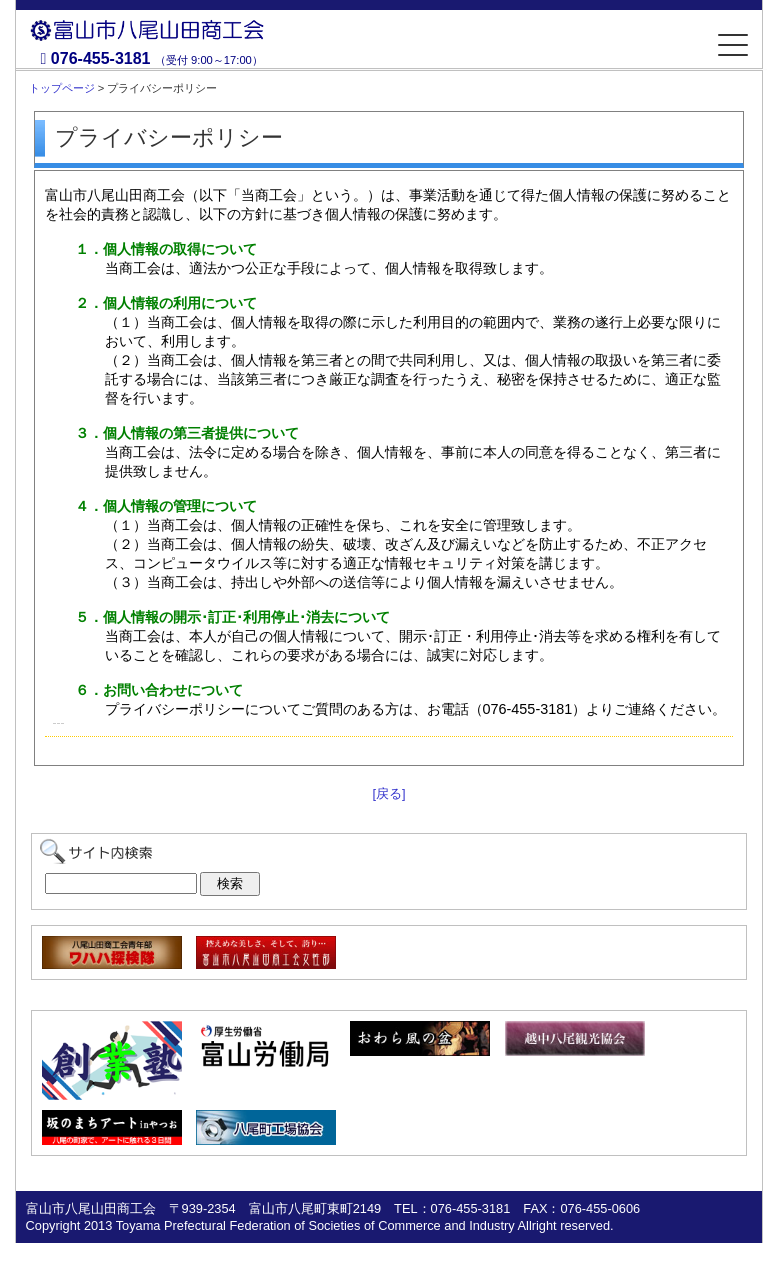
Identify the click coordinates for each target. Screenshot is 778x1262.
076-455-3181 (101, 58)
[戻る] (388, 793)
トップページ (62, 88)
